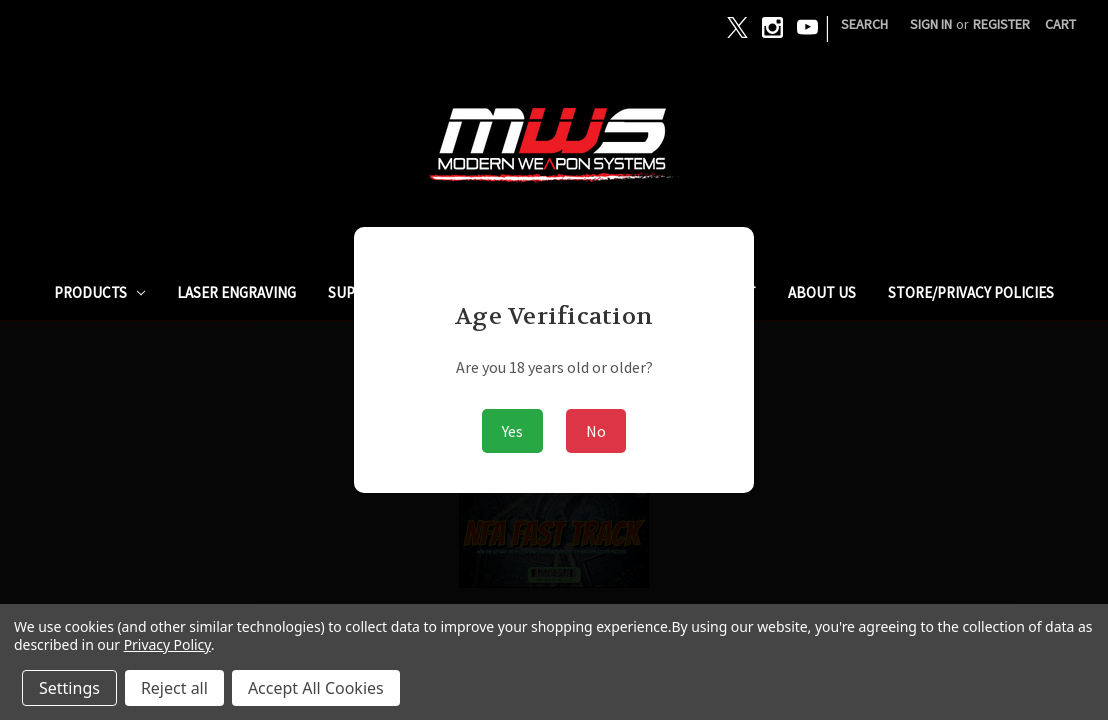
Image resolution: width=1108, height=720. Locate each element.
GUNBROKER (617, 292)
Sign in (931, 24)
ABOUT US (822, 292)
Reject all (174, 688)
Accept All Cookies (316, 688)
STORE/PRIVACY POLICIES (971, 292)
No (596, 431)
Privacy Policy (167, 644)
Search (864, 24)
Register (1001, 24)
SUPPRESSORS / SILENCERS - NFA (435, 292)
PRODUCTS (100, 292)
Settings (69, 688)
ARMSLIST (723, 292)
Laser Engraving (236, 292)
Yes (512, 431)
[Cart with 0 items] (1060, 24)
